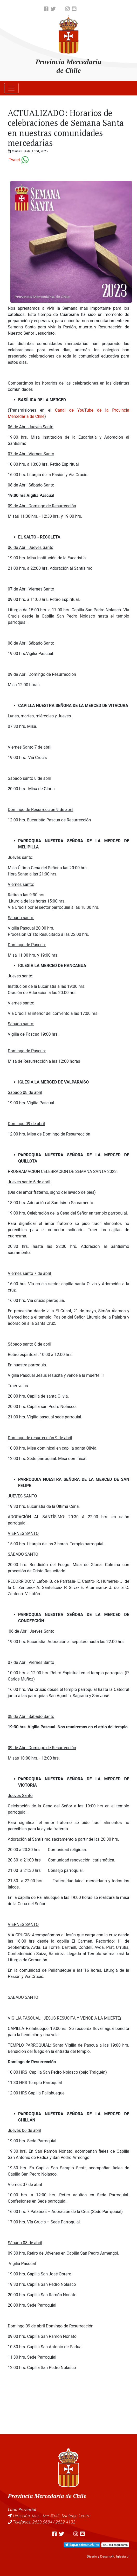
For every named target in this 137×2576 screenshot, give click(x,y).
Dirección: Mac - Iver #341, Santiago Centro (52, 2516)
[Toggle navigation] (11, 88)
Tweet (14, 159)
